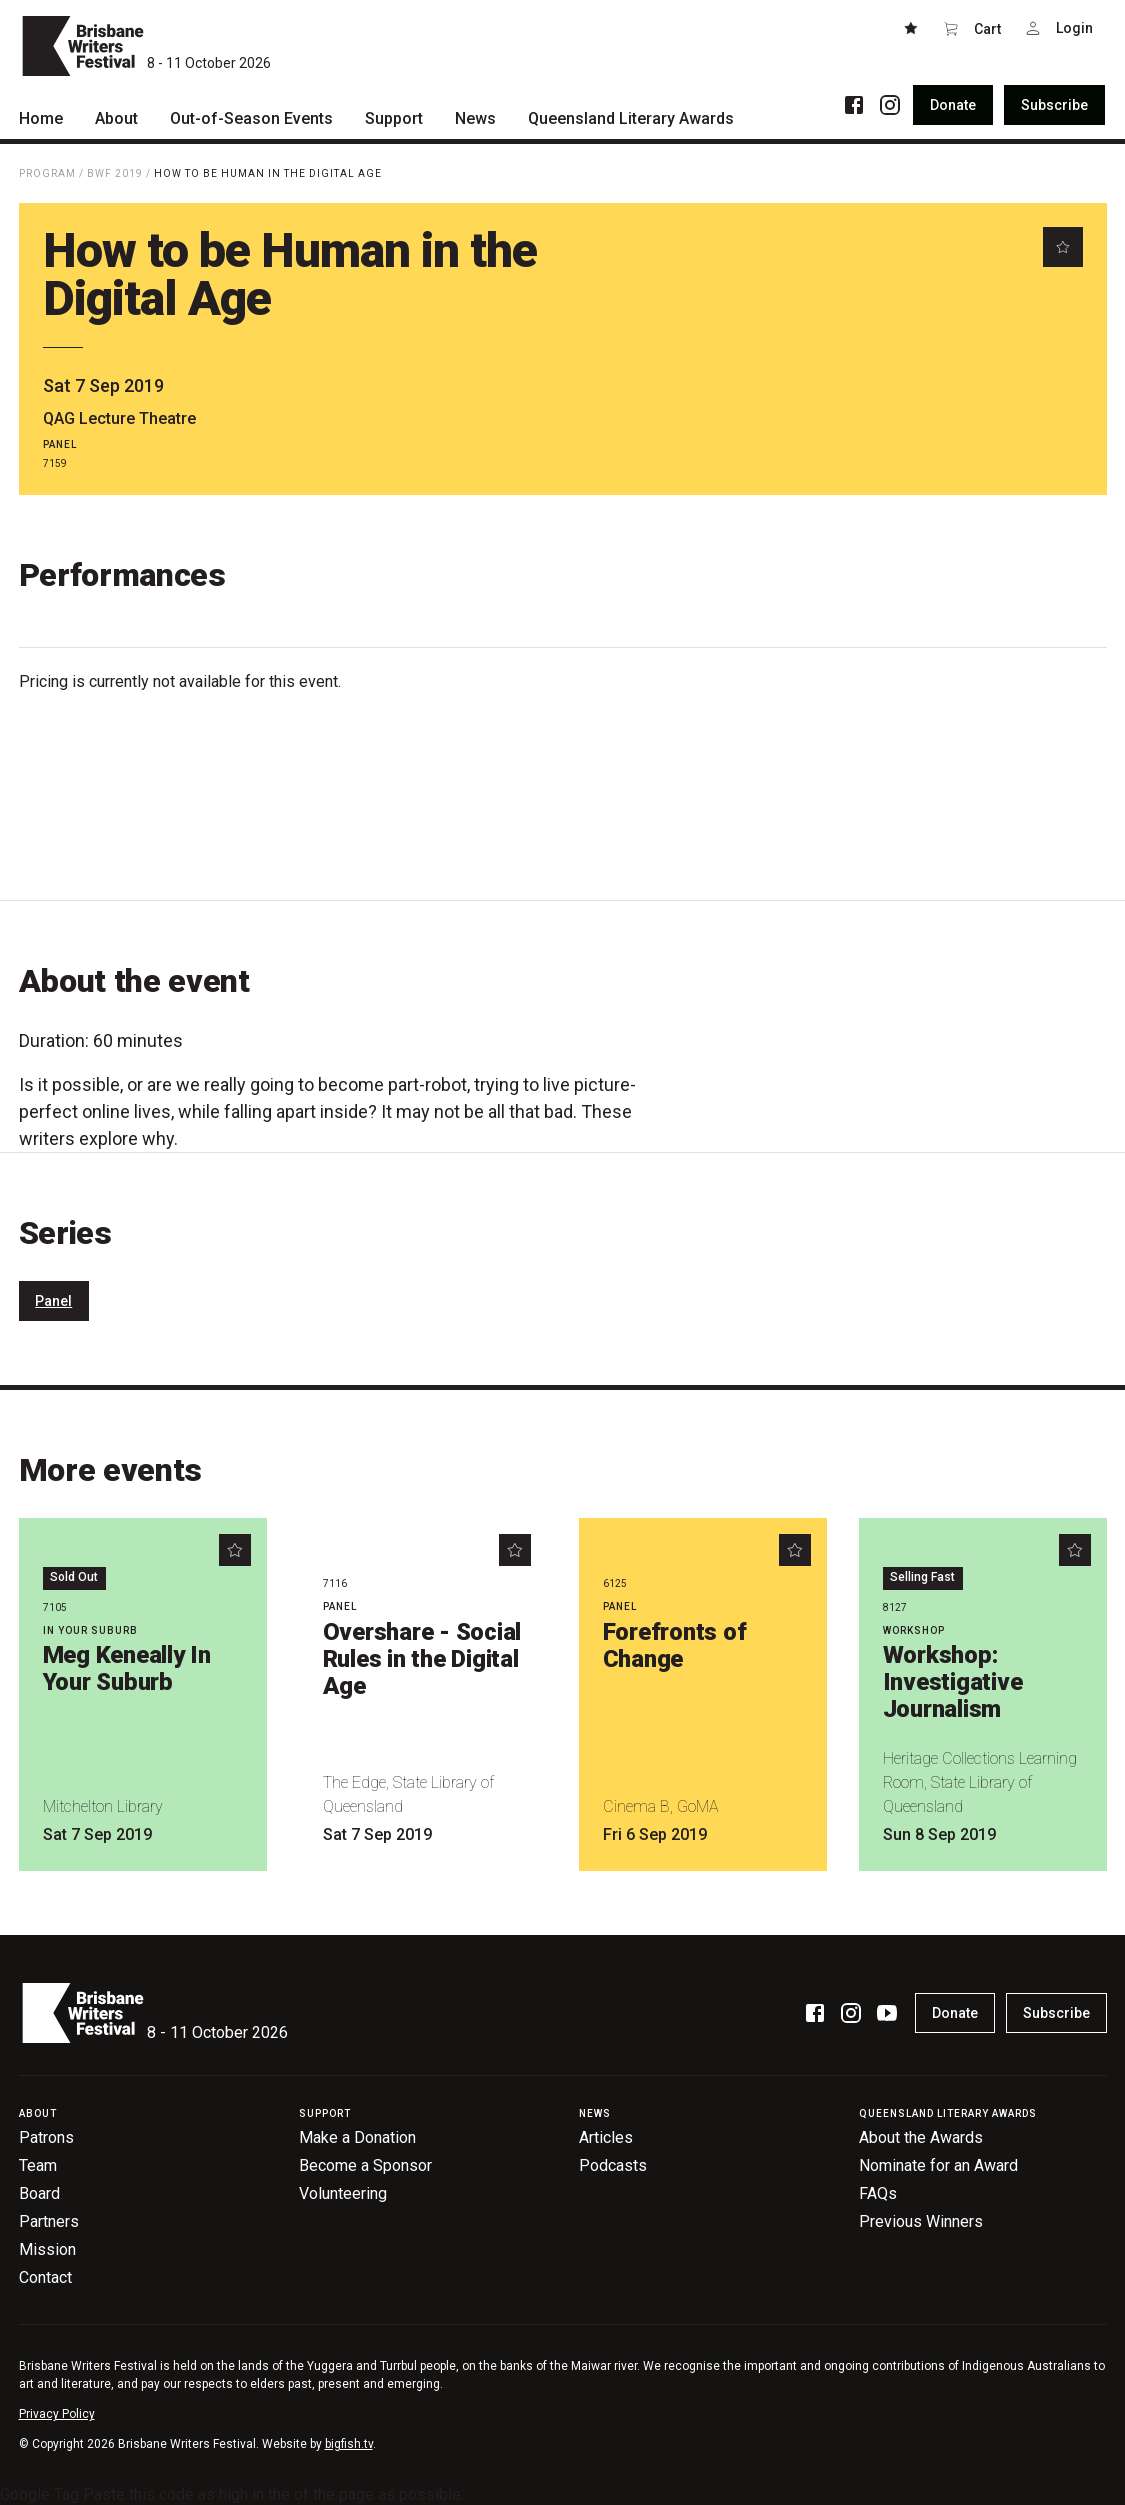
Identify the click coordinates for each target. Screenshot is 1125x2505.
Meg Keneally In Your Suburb (127, 1668)
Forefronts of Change (675, 1645)
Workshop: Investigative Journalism (953, 1682)
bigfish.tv (349, 2444)
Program (47, 173)
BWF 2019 (115, 173)
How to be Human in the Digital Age (268, 173)
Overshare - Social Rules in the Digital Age (422, 1659)
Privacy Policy (57, 2414)
